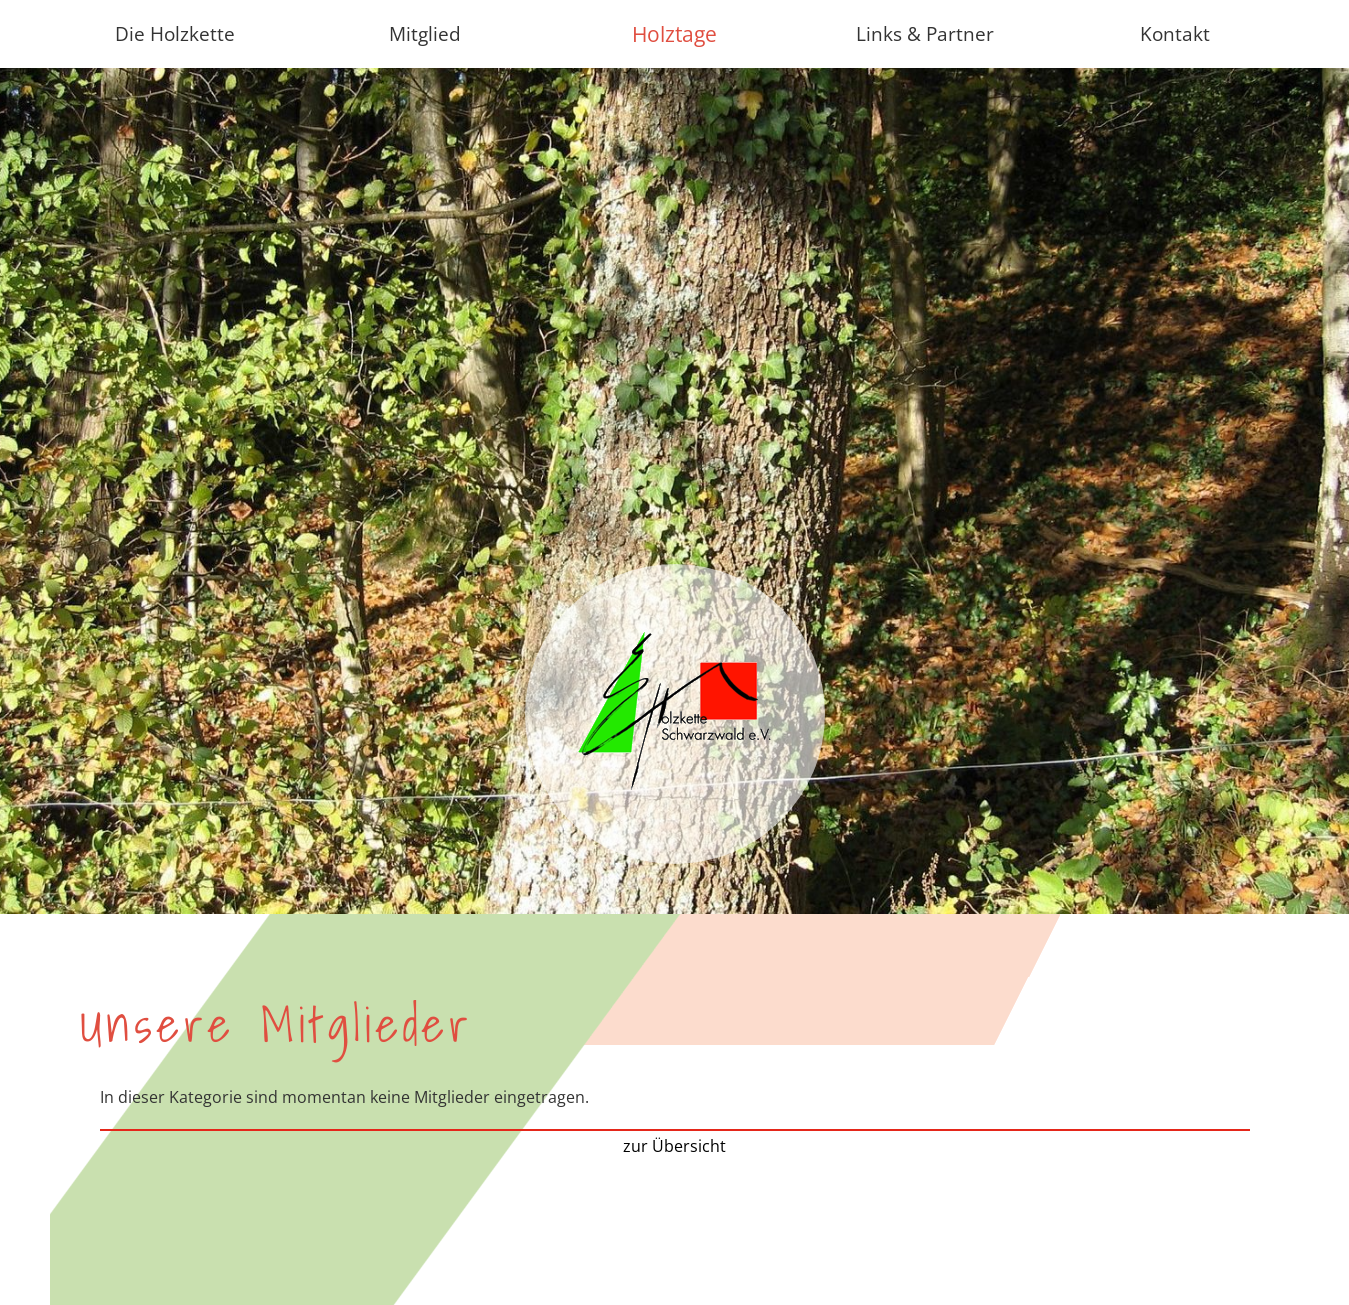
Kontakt (1175, 33)
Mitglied (425, 33)
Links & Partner (925, 33)
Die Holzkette (175, 33)
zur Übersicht (674, 1146)
